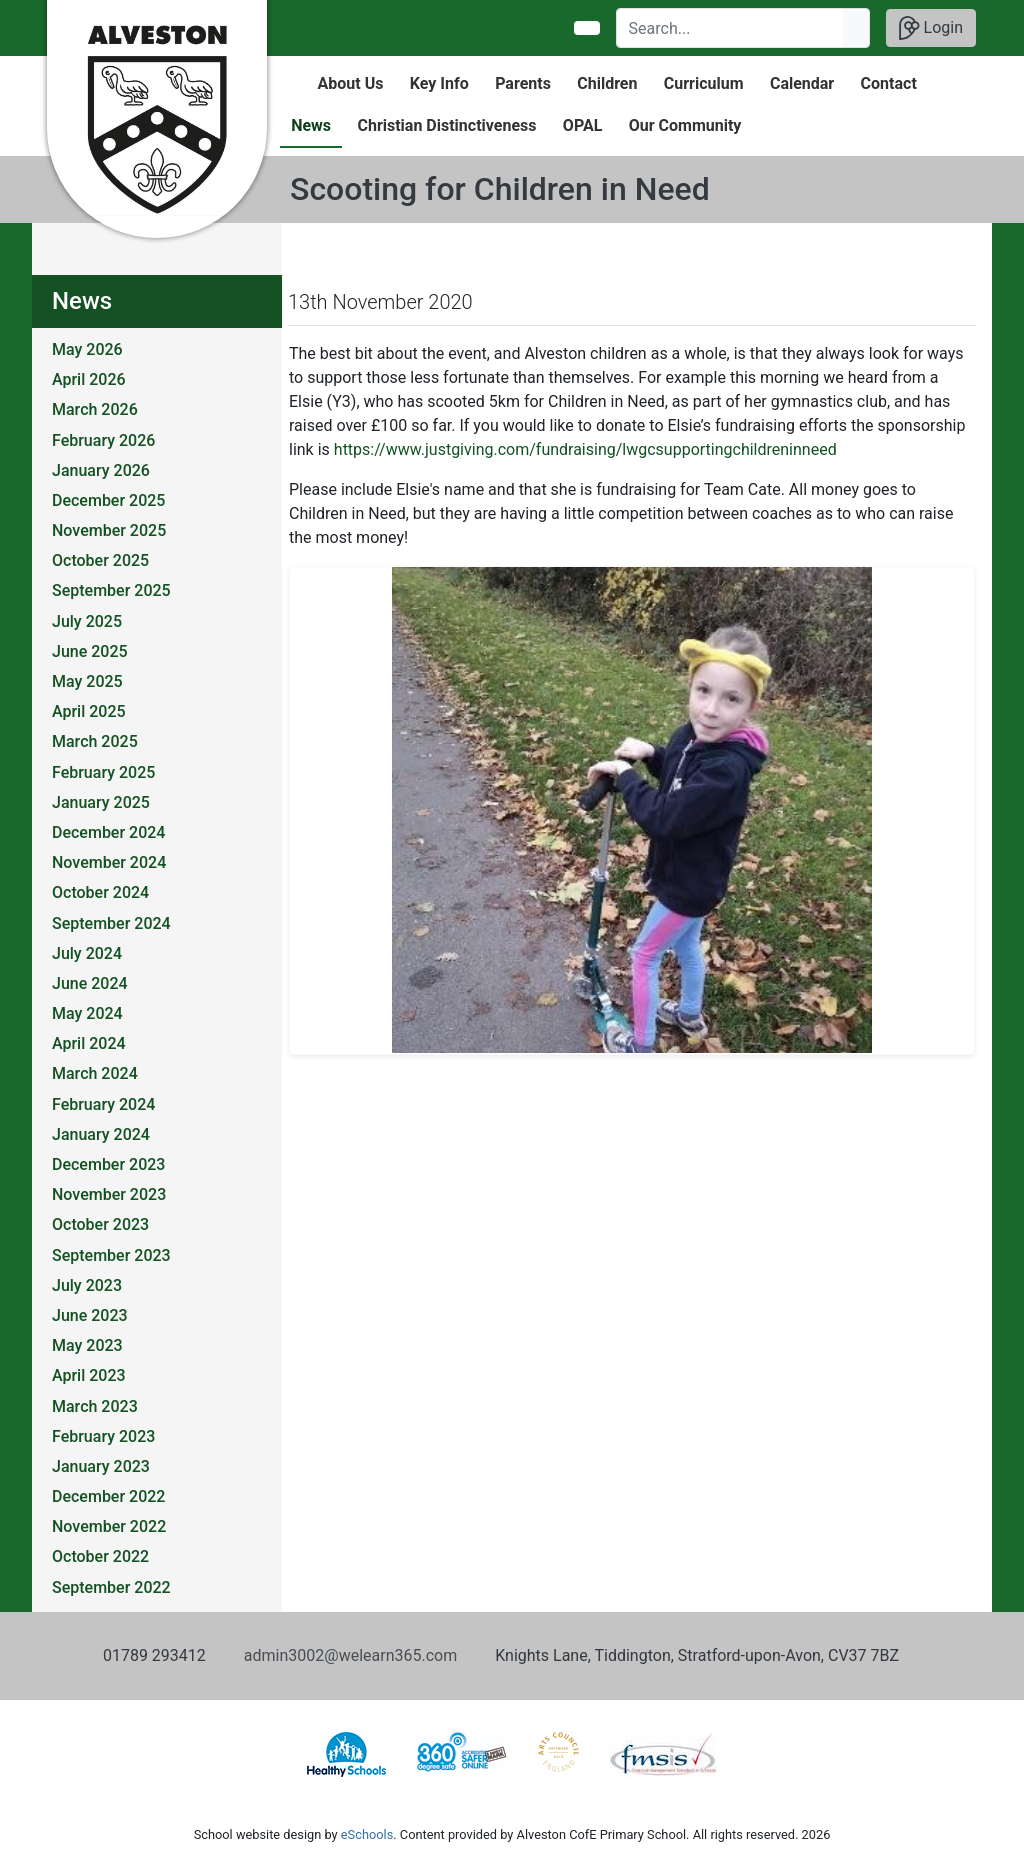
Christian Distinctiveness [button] (446, 125)
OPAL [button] (582, 125)
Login (931, 28)
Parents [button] (523, 83)
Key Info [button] (439, 83)
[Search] (730, 28)
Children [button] (607, 83)
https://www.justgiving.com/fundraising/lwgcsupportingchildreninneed (585, 449)
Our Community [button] (685, 125)
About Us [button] (351, 83)
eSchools (367, 1834)
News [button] (311, 125)
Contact (889, 83)
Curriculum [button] (704, 83)
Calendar (802, 83)
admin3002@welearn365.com (350, 1655)
